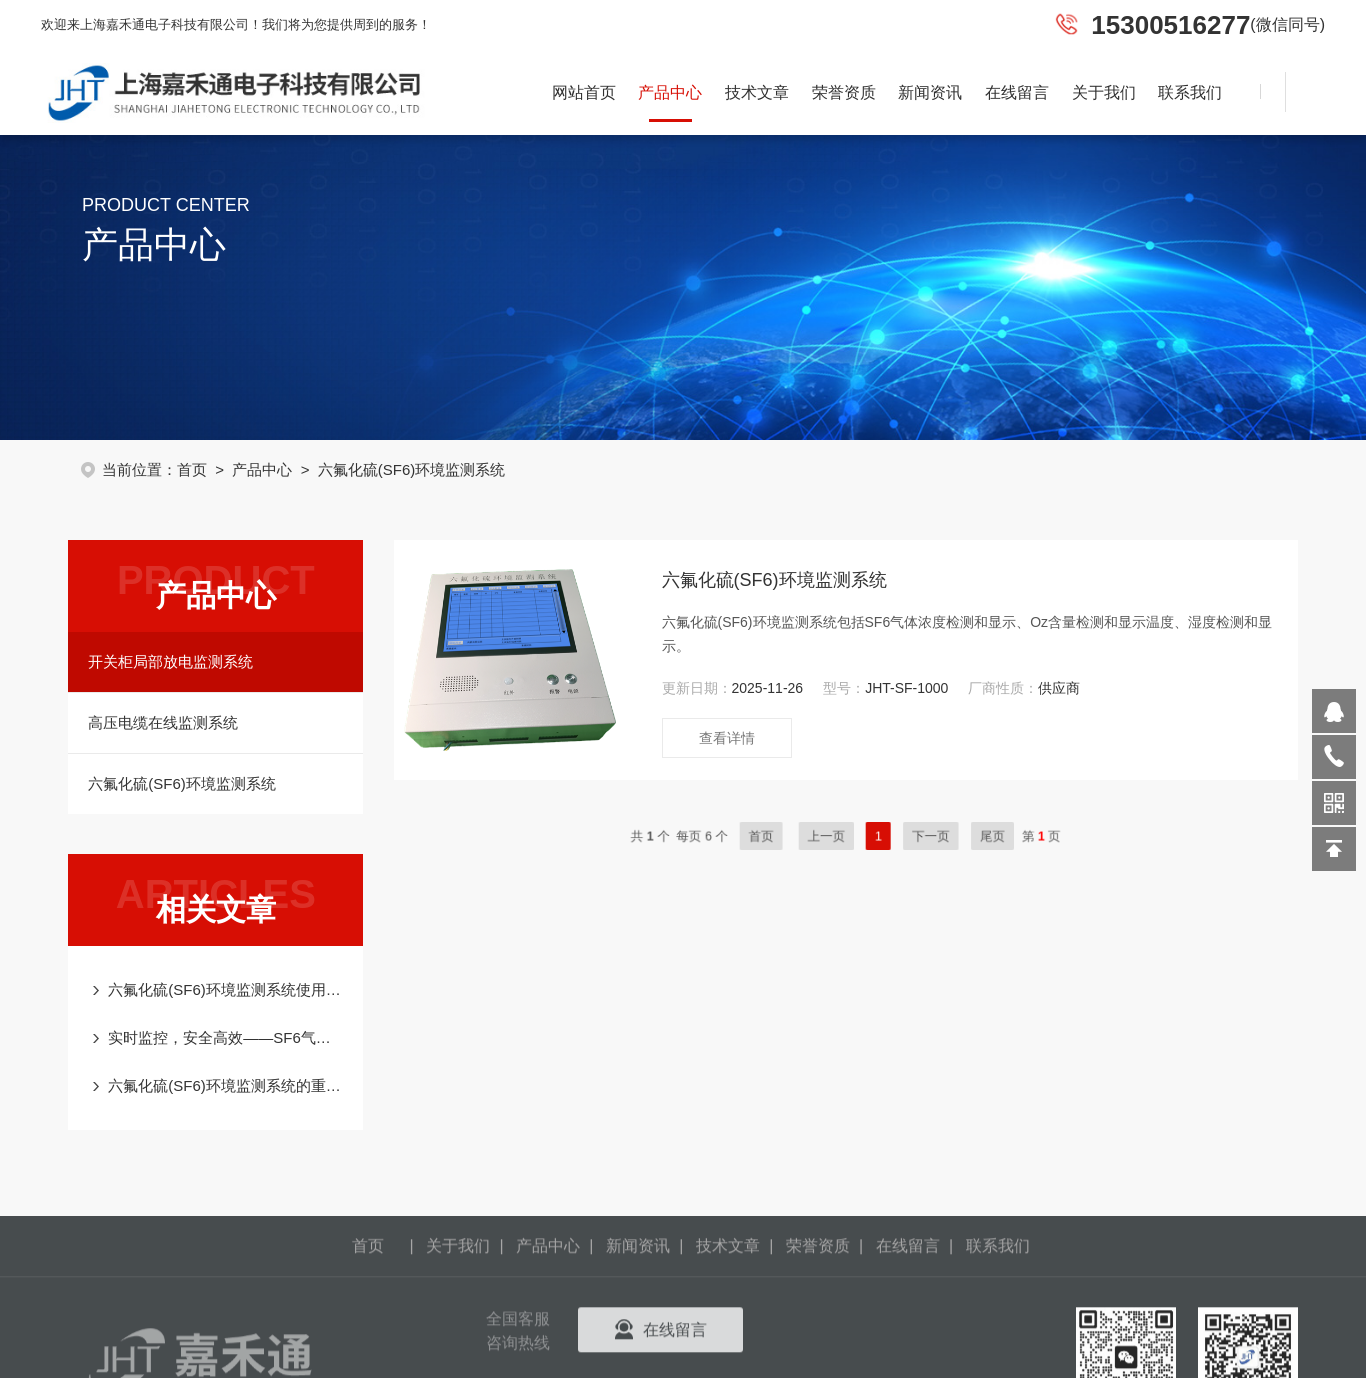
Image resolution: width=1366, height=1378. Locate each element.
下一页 (937, 836)
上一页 (862, 836)
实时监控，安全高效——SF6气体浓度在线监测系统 (215, 1037)
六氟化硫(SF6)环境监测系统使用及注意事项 (215, 989)
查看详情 (757, 738)
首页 (203, 469)
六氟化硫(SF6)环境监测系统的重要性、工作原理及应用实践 (215, 1085)
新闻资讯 (930, 92)
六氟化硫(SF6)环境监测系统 (172, 783)
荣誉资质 (844, 92)
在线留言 (1017, 92)
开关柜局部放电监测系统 (160, 661)
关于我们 (1104, 92)
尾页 (981, 836)
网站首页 (584, 92)
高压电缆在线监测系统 (153, 722)
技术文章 (757, 92)
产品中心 (670, 92)
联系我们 (1190, 92)
